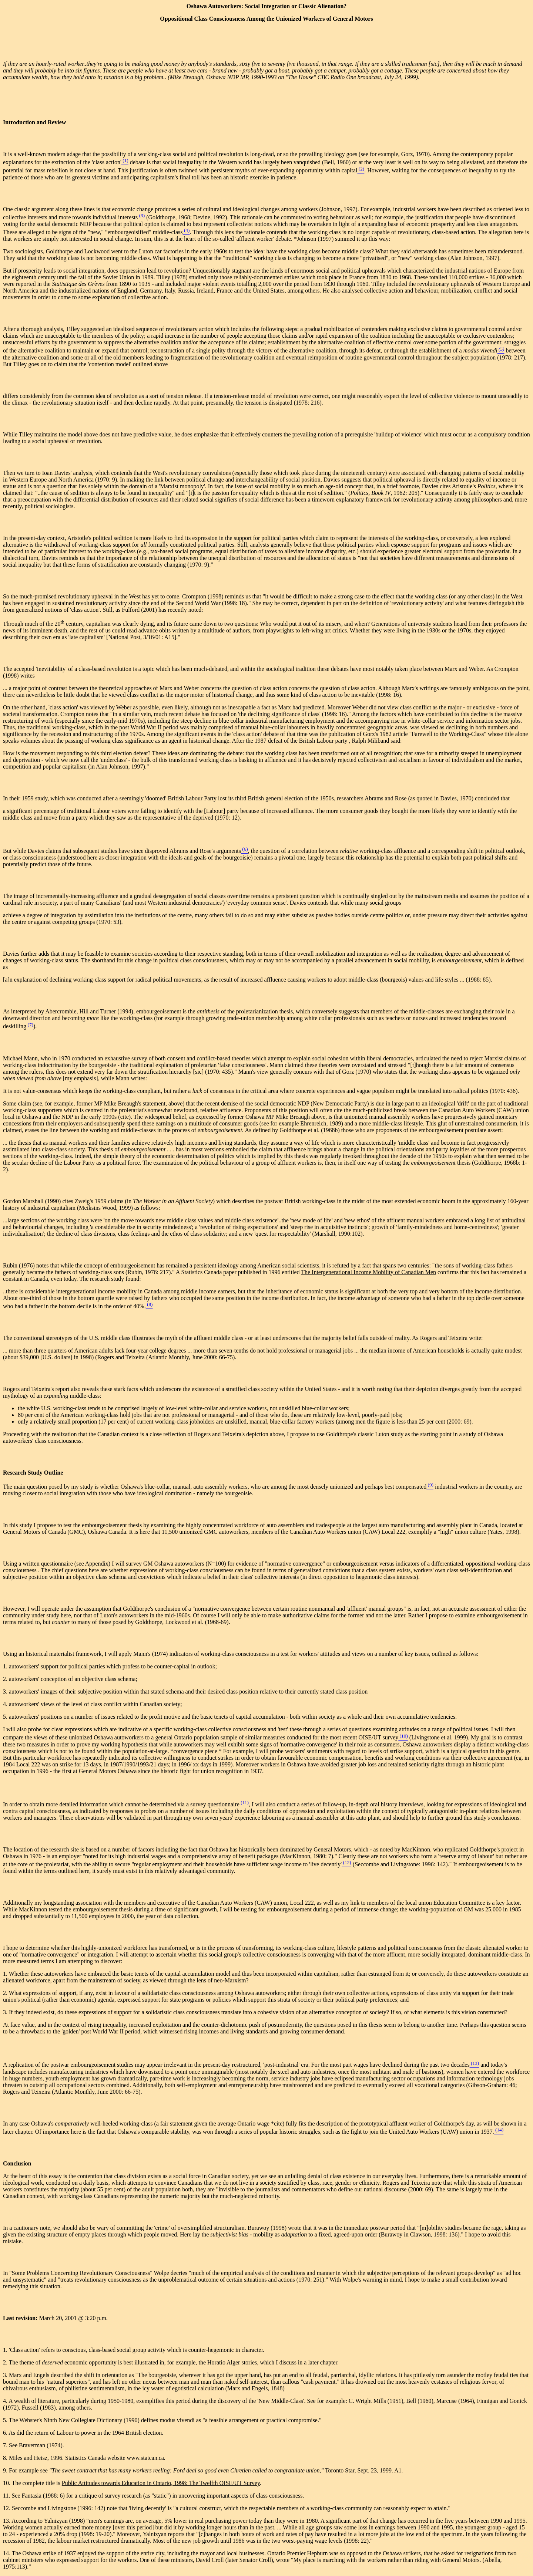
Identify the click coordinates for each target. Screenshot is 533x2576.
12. (7, 2508)
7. (6, 2445)
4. (6, 2401)
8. (6, 2458)
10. (7, 2483)
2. (6, 2362)
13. (7, 2521)
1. (6, 2350)
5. (6, 2420)
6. (6, 2433)
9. (6, 2470)
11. (7, 2495)
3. (6, 2375)
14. (7, 2553)
